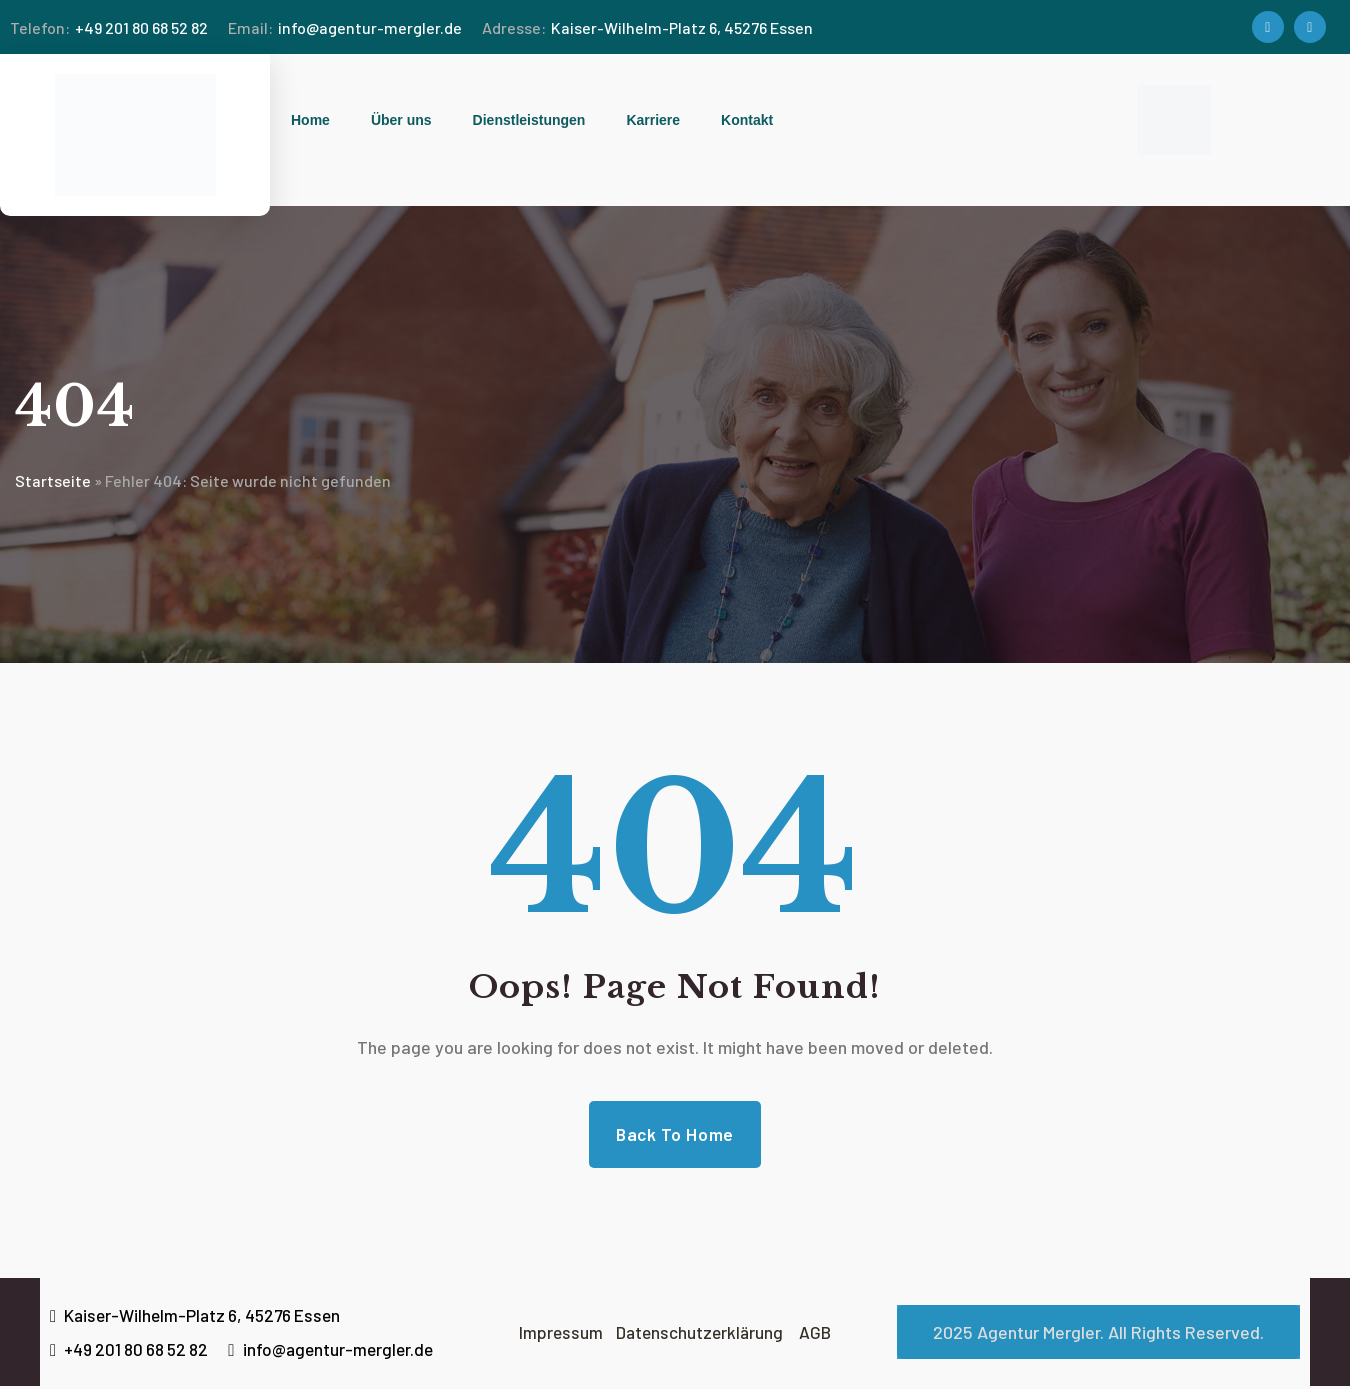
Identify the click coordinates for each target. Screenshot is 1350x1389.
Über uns (401, 120)
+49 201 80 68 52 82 (109, 28)
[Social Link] (1268, 27)
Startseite (53, 480)
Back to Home (675, 1136)
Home (310, 120)
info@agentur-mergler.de (345, 28)
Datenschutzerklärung (701, 1335)
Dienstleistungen (529, 120)
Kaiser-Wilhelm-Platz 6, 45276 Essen (647, 28)
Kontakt (747, 120)
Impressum (562, 1335)
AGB (819, 1335)
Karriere (653, 120)
